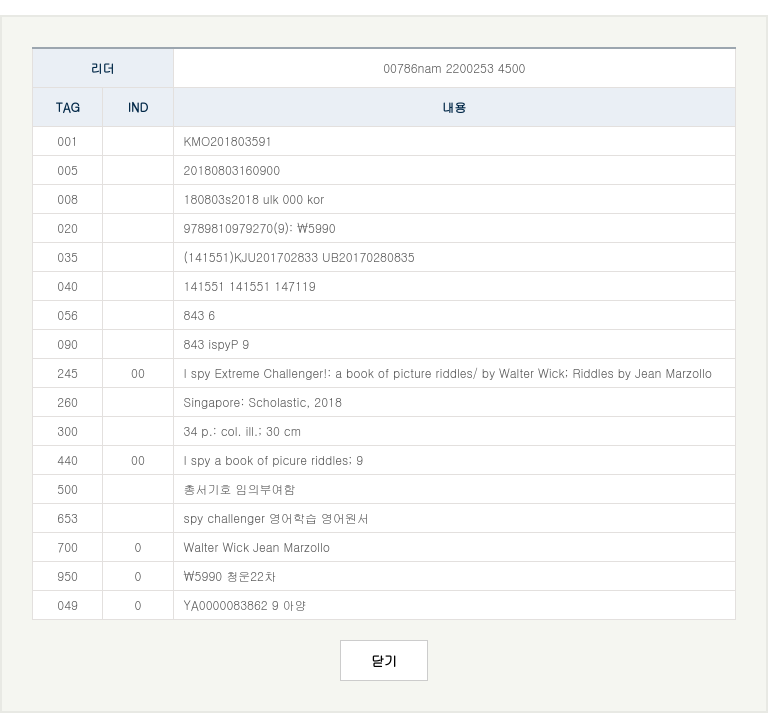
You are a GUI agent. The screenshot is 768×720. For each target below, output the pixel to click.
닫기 (384, 660)
